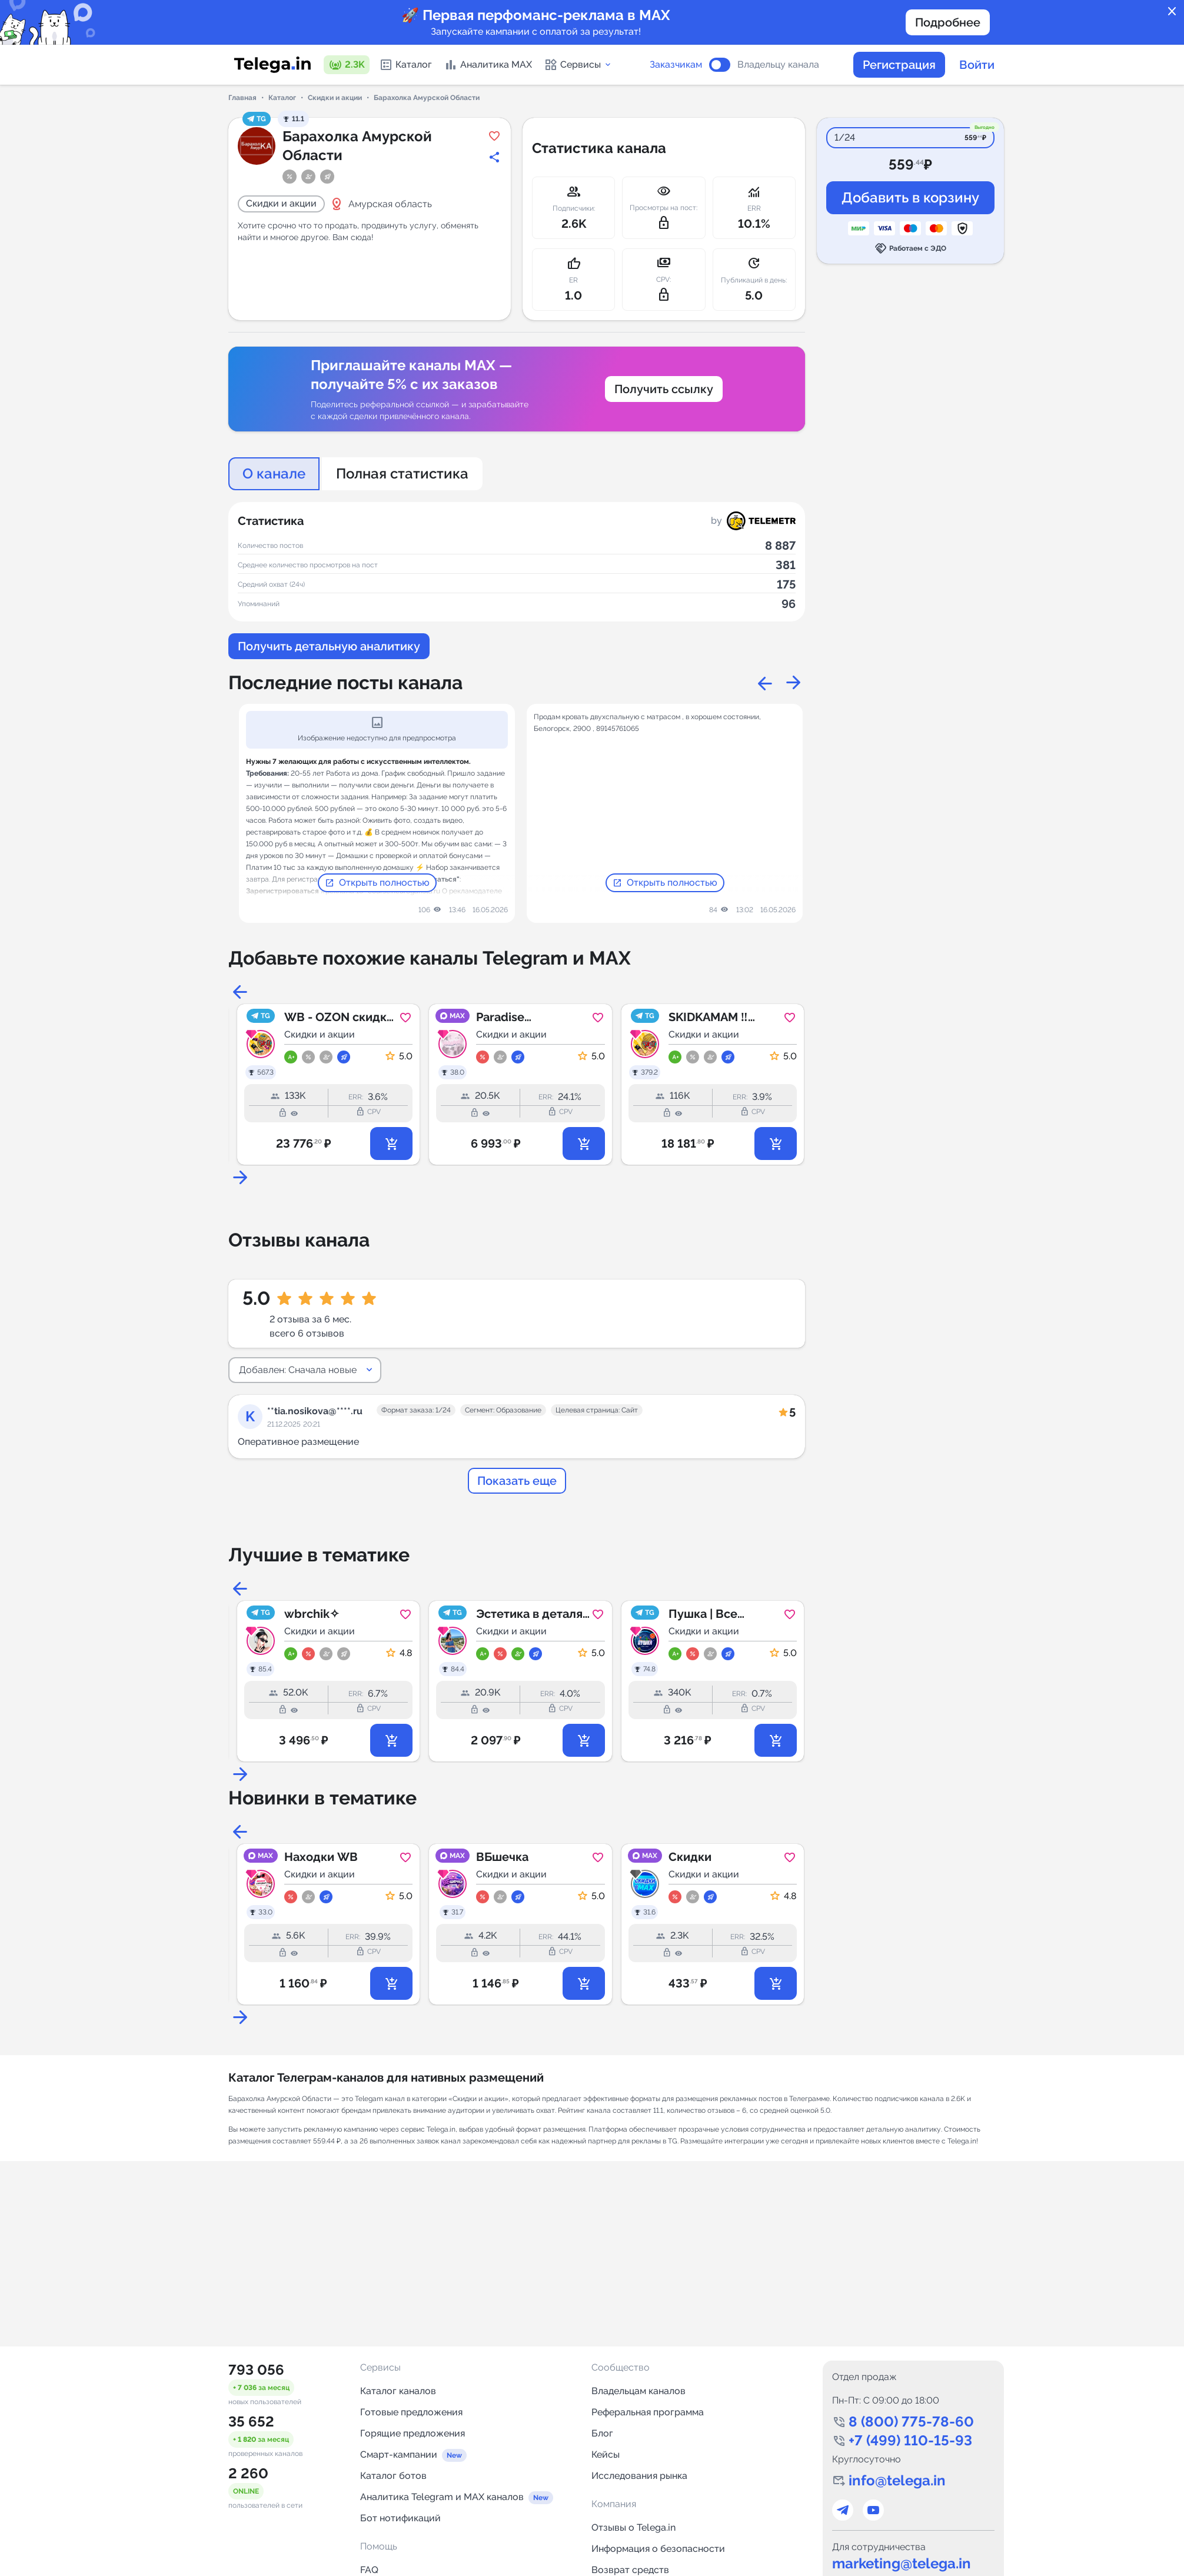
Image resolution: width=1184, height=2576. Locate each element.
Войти (977, 65)
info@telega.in (897, 2480)
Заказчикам (676, 64)
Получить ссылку (663, 389)
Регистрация (899, 65)
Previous (765, 682)
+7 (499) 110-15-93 (910, 2440)
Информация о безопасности (658, 2548)
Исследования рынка (639, 2475)
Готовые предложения (411, 2412)
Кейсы (605, 2454)
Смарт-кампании (398, 2454)
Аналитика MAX (488, 65)
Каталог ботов (393, 2475)
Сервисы (578, 65)
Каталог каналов (398, 2390)
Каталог (405, 65)
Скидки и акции (335, 98)
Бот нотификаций (400, 2518)
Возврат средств (630, 2569)
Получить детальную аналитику (329, 646)
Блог (602, 2433)
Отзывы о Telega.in (633, 2527)
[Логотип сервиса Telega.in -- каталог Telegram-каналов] (272, 64)
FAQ (369, 2569)
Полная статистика (402, 473)
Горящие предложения (412, 2433)
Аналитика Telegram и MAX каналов (442, 2496)
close (1172, 12)
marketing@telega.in (901, 2563)
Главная (242, 98)
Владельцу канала (778, 64)
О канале (273, 473)
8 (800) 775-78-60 (911, 2421)
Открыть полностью (377, 883)
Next (793, 682)
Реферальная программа (647, 2412)
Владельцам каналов (638, 2390)
